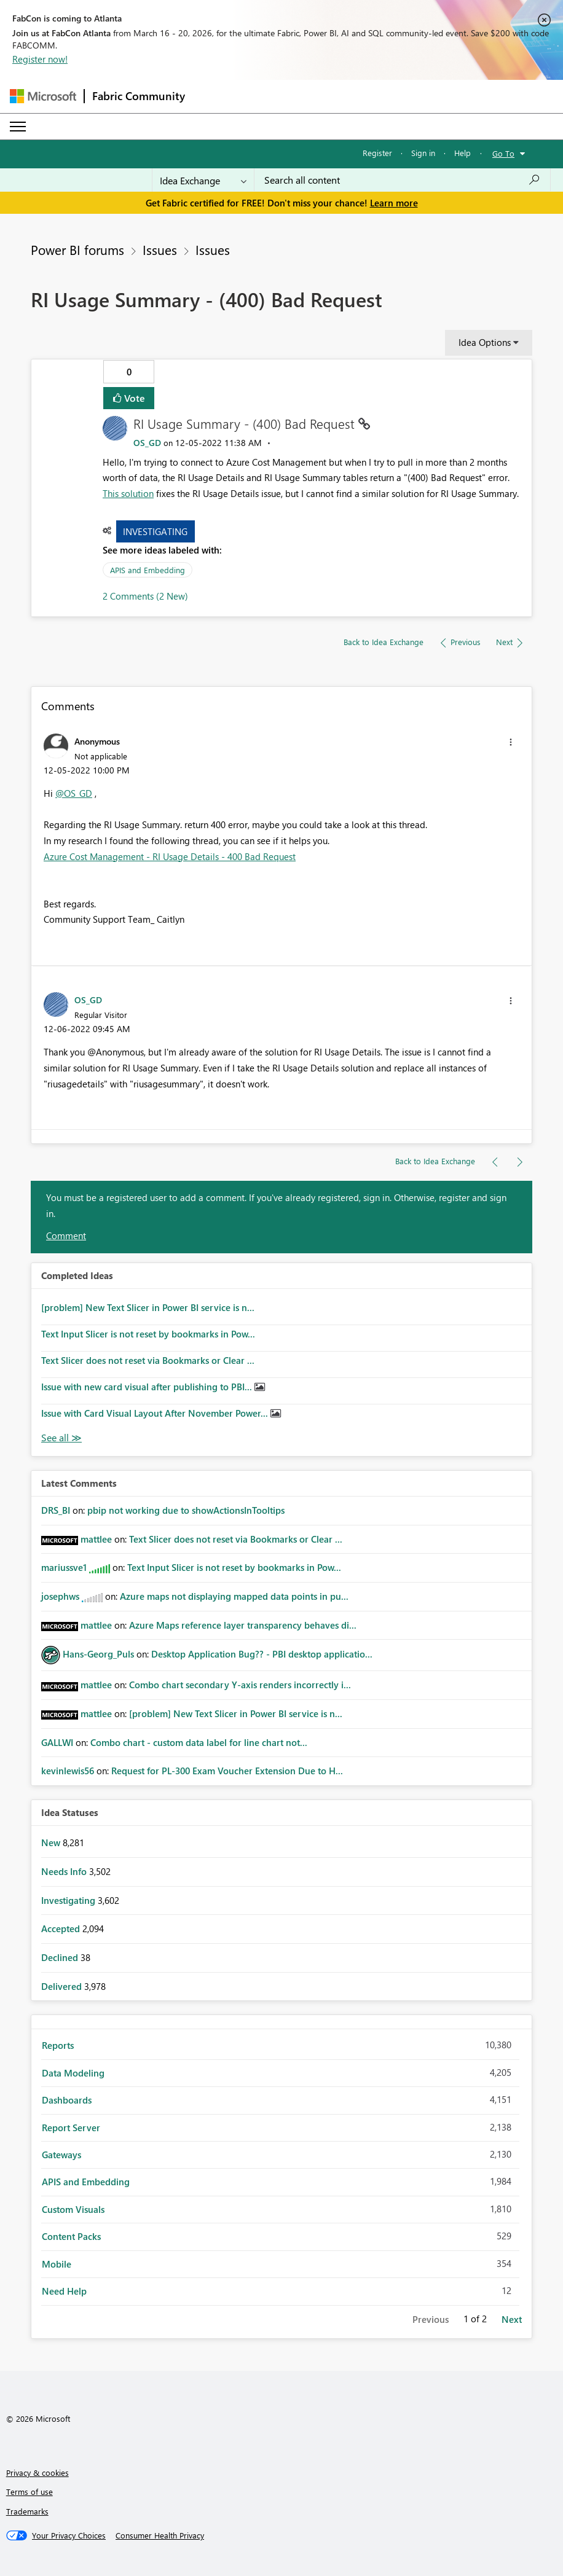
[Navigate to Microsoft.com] (43, 96)
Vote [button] (133, 397)
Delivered (62, 1986)
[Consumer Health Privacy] (160, 2535)
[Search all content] (402, 180)
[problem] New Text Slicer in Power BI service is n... (147, 1307)
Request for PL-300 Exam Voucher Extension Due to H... (227, 1770)
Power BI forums (77, 249)
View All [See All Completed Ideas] (61, 1438)
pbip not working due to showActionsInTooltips (186, 1510)
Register (377, 152)
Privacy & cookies (37, 2472)
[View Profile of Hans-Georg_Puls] (98, 1654)
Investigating (155, 531)
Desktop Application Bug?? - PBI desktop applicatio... (261, 1654)
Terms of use (29, 2491)
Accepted (61, 1928)
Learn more (394, 203)
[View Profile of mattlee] (96, 1539)
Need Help (64, 2291)
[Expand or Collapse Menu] (18, 126)
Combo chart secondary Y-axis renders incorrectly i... (240, 1684)
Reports (58, 2045)
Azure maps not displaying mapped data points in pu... (234, 1596)
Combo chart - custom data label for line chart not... (198, 1742)
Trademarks (27, 2511)
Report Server (71, 2127)
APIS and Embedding (147, 570)
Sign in (423, 152)
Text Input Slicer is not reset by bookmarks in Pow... (148, 1334)
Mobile (56, 2264)
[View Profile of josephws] (60, 1596)
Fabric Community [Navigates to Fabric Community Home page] (138, 95)
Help (462, 152)
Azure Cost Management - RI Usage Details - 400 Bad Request (170, 856)
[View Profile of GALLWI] (57, 1742)
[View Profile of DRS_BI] (55, 1510)
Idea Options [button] (485, 342)
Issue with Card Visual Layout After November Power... (155, 1413)
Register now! (40, 59)
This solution (128, 493)
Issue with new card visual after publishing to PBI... (147, 1386)
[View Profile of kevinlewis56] (67, 1770)
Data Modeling (73, 2073)
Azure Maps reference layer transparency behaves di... (242, 1625)
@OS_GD (73, 793)
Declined (61, 1957)
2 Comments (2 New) (145, 596)
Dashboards (67, 2100)
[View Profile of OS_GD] (147, 442)
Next (512, 2319)
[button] (510, 742)
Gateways (61, 2154)
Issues (160, 249)
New (52, 1842)
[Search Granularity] (203, 180)
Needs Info (65, 1871)
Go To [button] (503, 153)
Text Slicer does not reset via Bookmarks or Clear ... (147, 1360)
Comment (66, 1235)
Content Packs (71, 2236)
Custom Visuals (73, 2209)
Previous (430, 2319)
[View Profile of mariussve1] (64, 1567)
